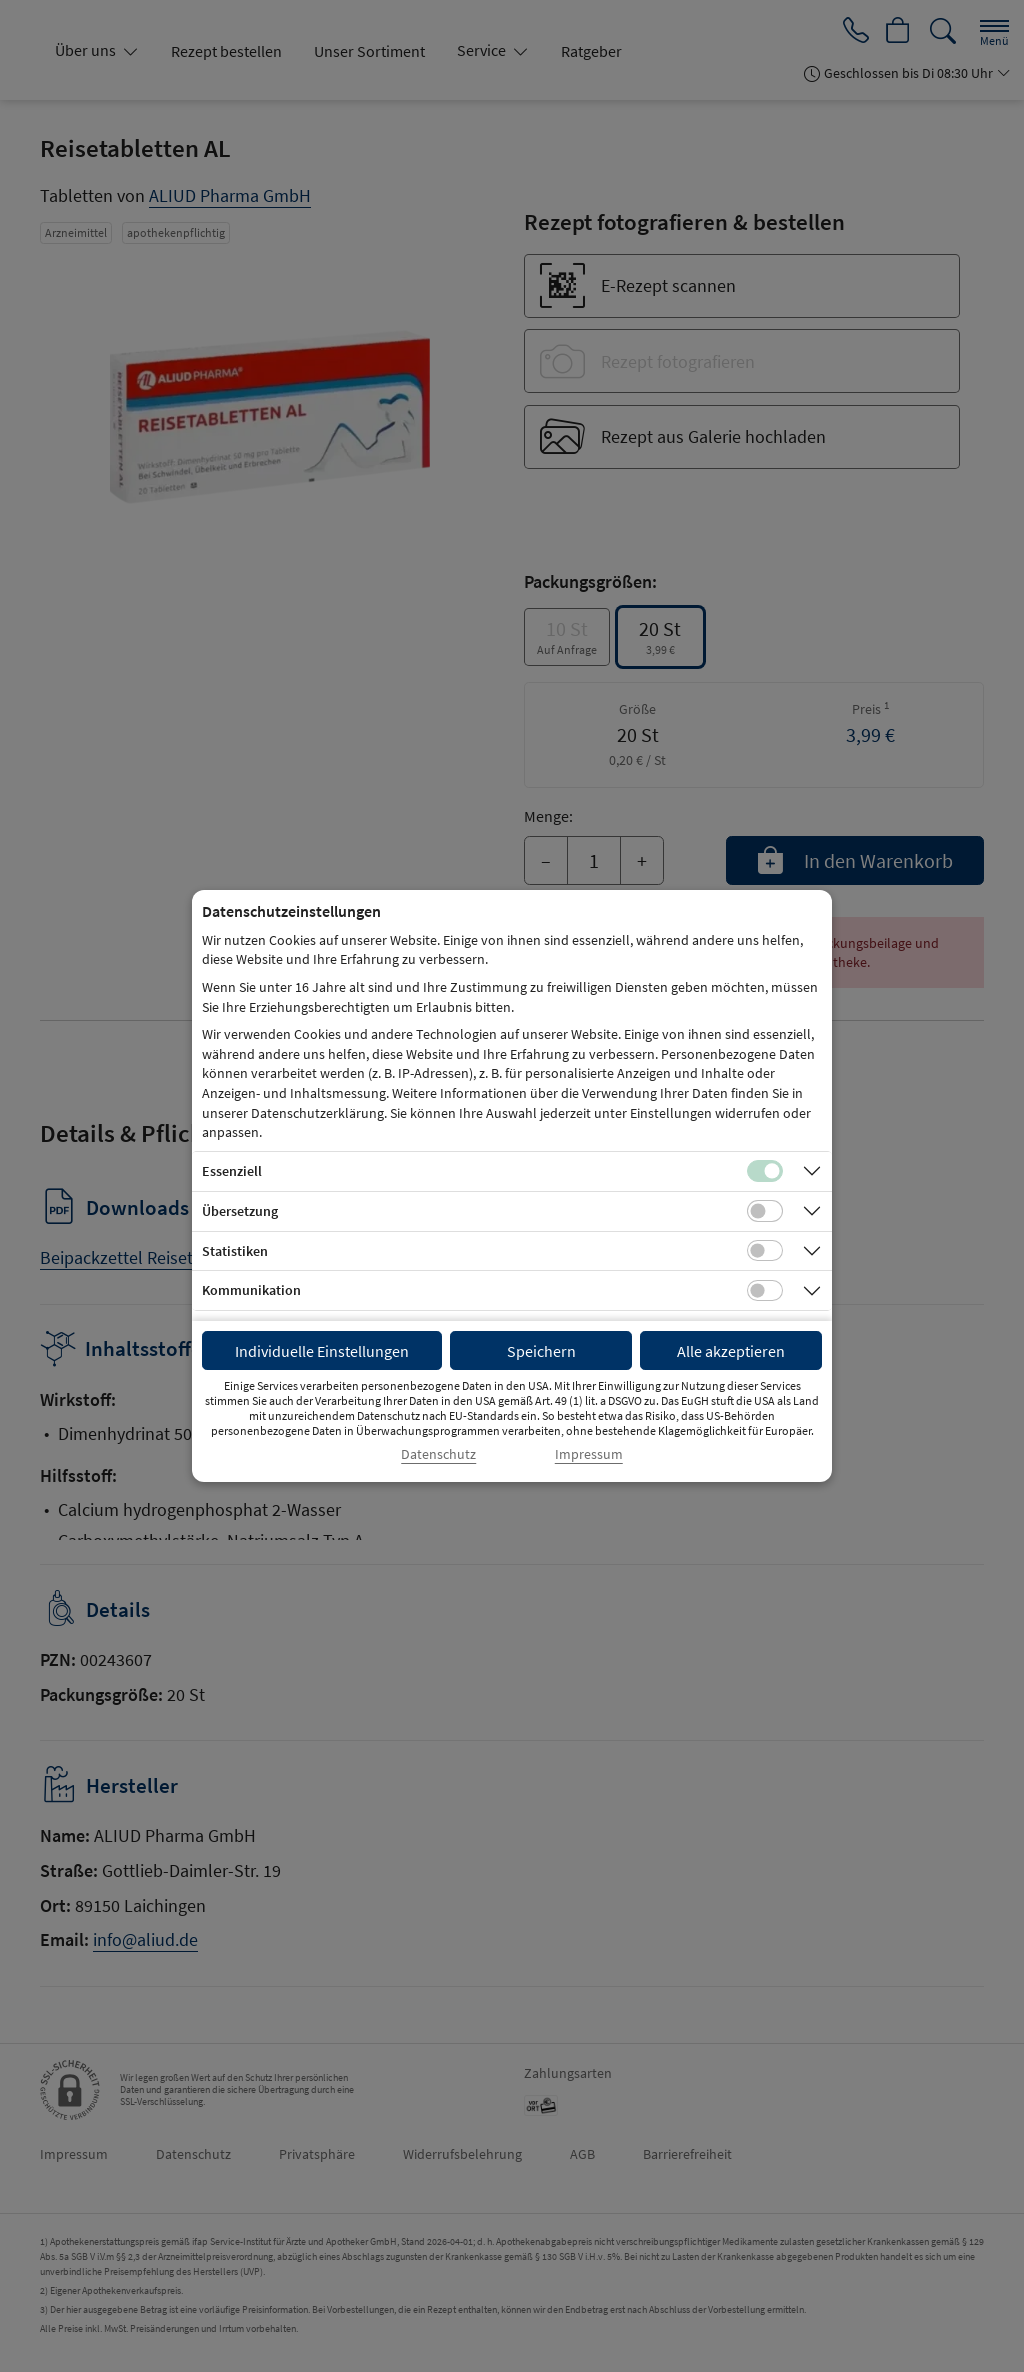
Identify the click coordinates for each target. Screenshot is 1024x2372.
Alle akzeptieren (731, 1351)
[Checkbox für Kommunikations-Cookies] (765, 1291)
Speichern (541, 1351)
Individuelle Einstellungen (322, 1351)
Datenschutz (438, 1454)
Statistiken (235, 1251)
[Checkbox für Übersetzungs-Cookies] (765, 1211)
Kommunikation (251, 1290)
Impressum (589, 1454)
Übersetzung (240, 1211)
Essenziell (232, 1171)
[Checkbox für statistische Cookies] (765, 1251)
